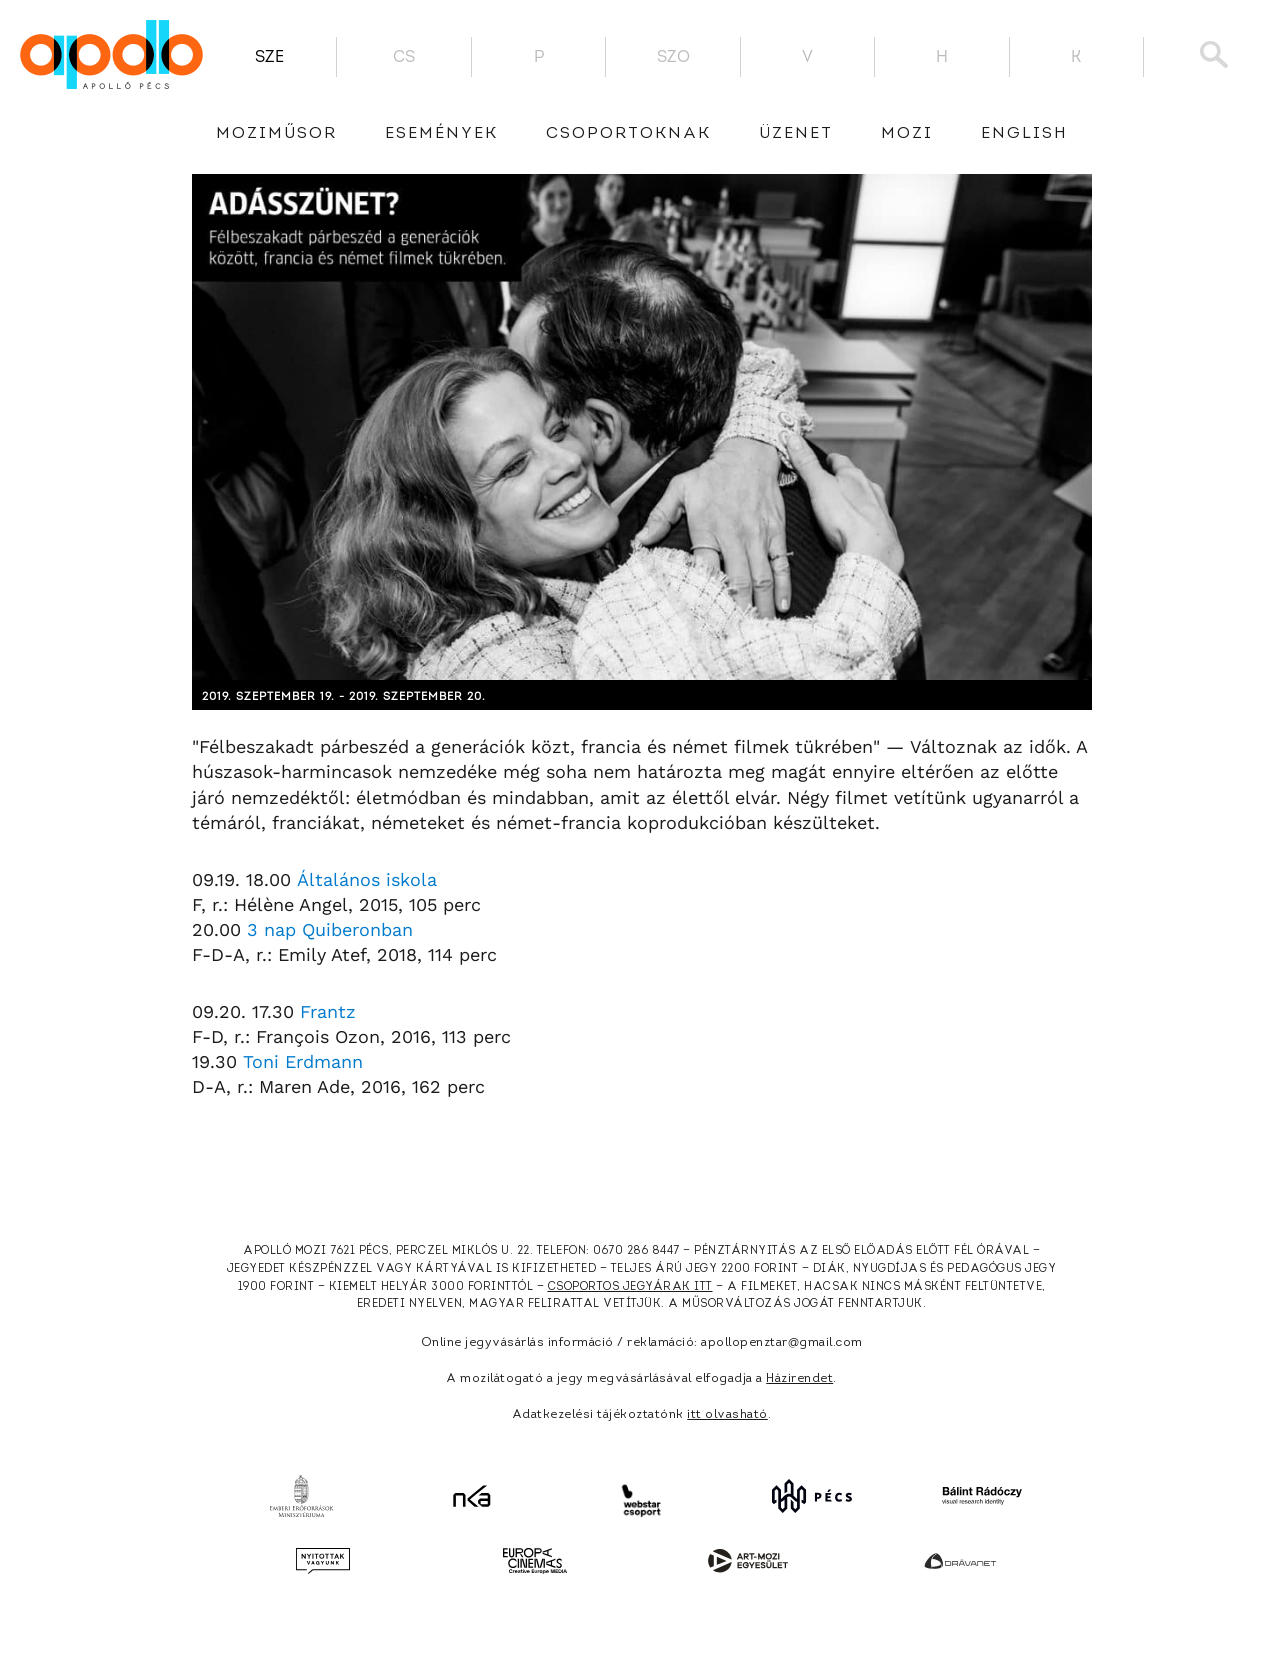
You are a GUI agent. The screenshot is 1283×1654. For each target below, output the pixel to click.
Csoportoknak (628, 134)
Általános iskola (367, 879)
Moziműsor (276, 134)
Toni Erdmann (303, 1061)
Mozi (907, 134)
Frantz (328, 1011)
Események (441, 134)
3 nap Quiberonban (330, 929)
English (1024, 134)
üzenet (796, 134)
